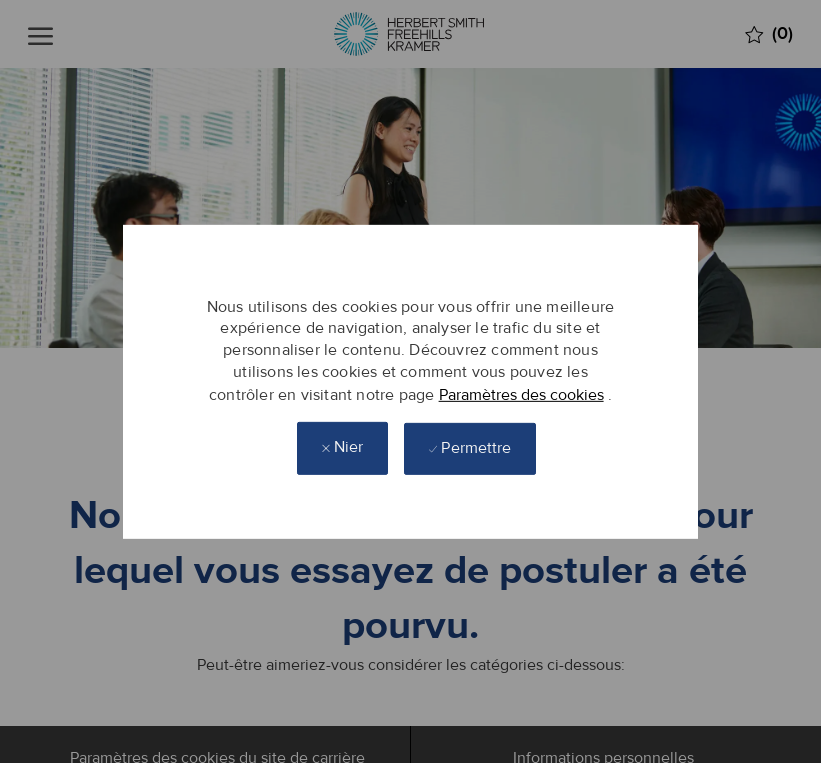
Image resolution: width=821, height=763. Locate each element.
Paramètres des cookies (521, 394)
